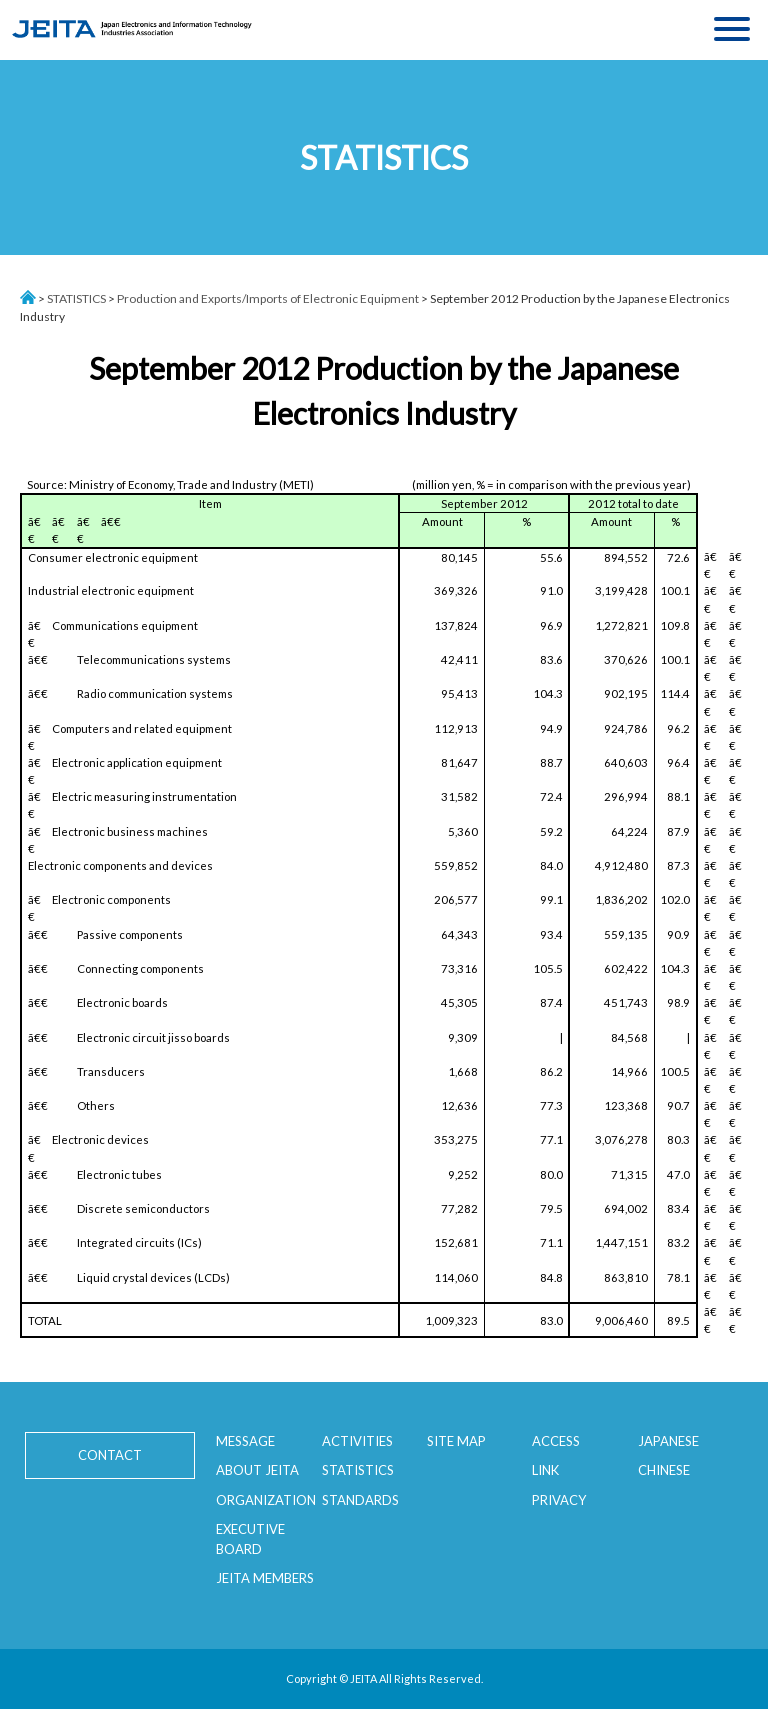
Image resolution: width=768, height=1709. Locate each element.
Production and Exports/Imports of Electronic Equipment (268, 298)
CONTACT (110, 1455)
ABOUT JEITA (257, 1470)
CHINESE (664, 1470)
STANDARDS (360, 1500)
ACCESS (556, 1441)
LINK (545, 1470)
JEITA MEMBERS (265, 1578)
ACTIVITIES (357, 1441)
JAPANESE (668, 1441)
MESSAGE (245, 1441)
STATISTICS (76, 298)
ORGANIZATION (266, 1500)
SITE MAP (456, 1441)
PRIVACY (559, 1500)
